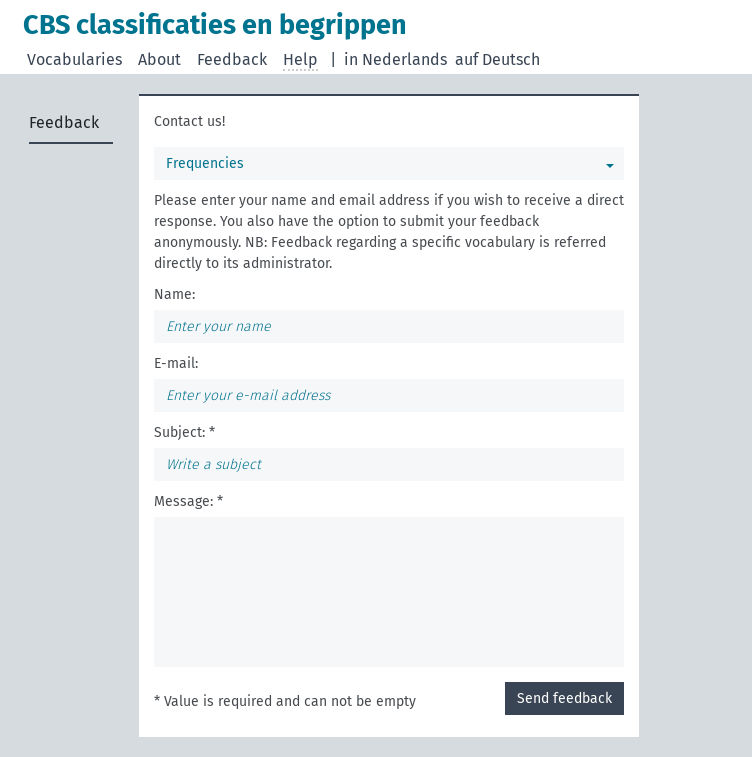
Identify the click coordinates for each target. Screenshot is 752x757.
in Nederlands (395, 59)
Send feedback (564, 698)
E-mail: (176, 363)
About (159, 59)
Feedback (232, 59)
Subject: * (184, 432)
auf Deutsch (497, 59)
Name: (174, 294)
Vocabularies (74, 59)
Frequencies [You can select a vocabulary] (205, 163)
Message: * (188, 501)
